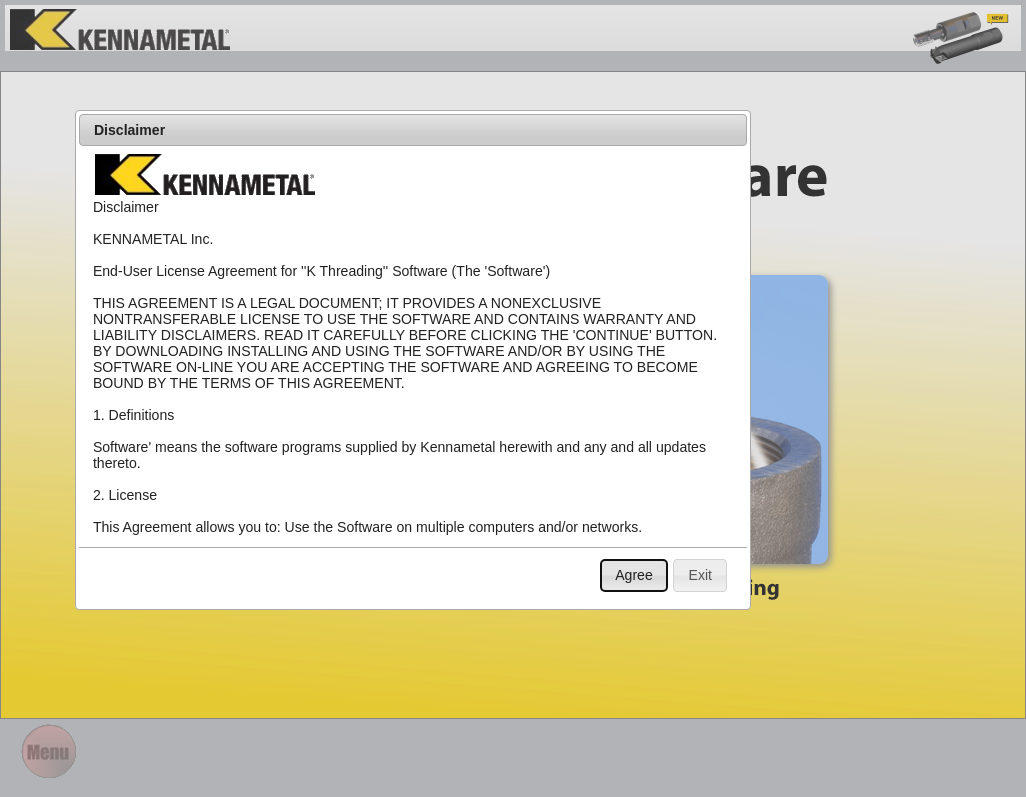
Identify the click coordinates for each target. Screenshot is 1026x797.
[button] (634, 575)
